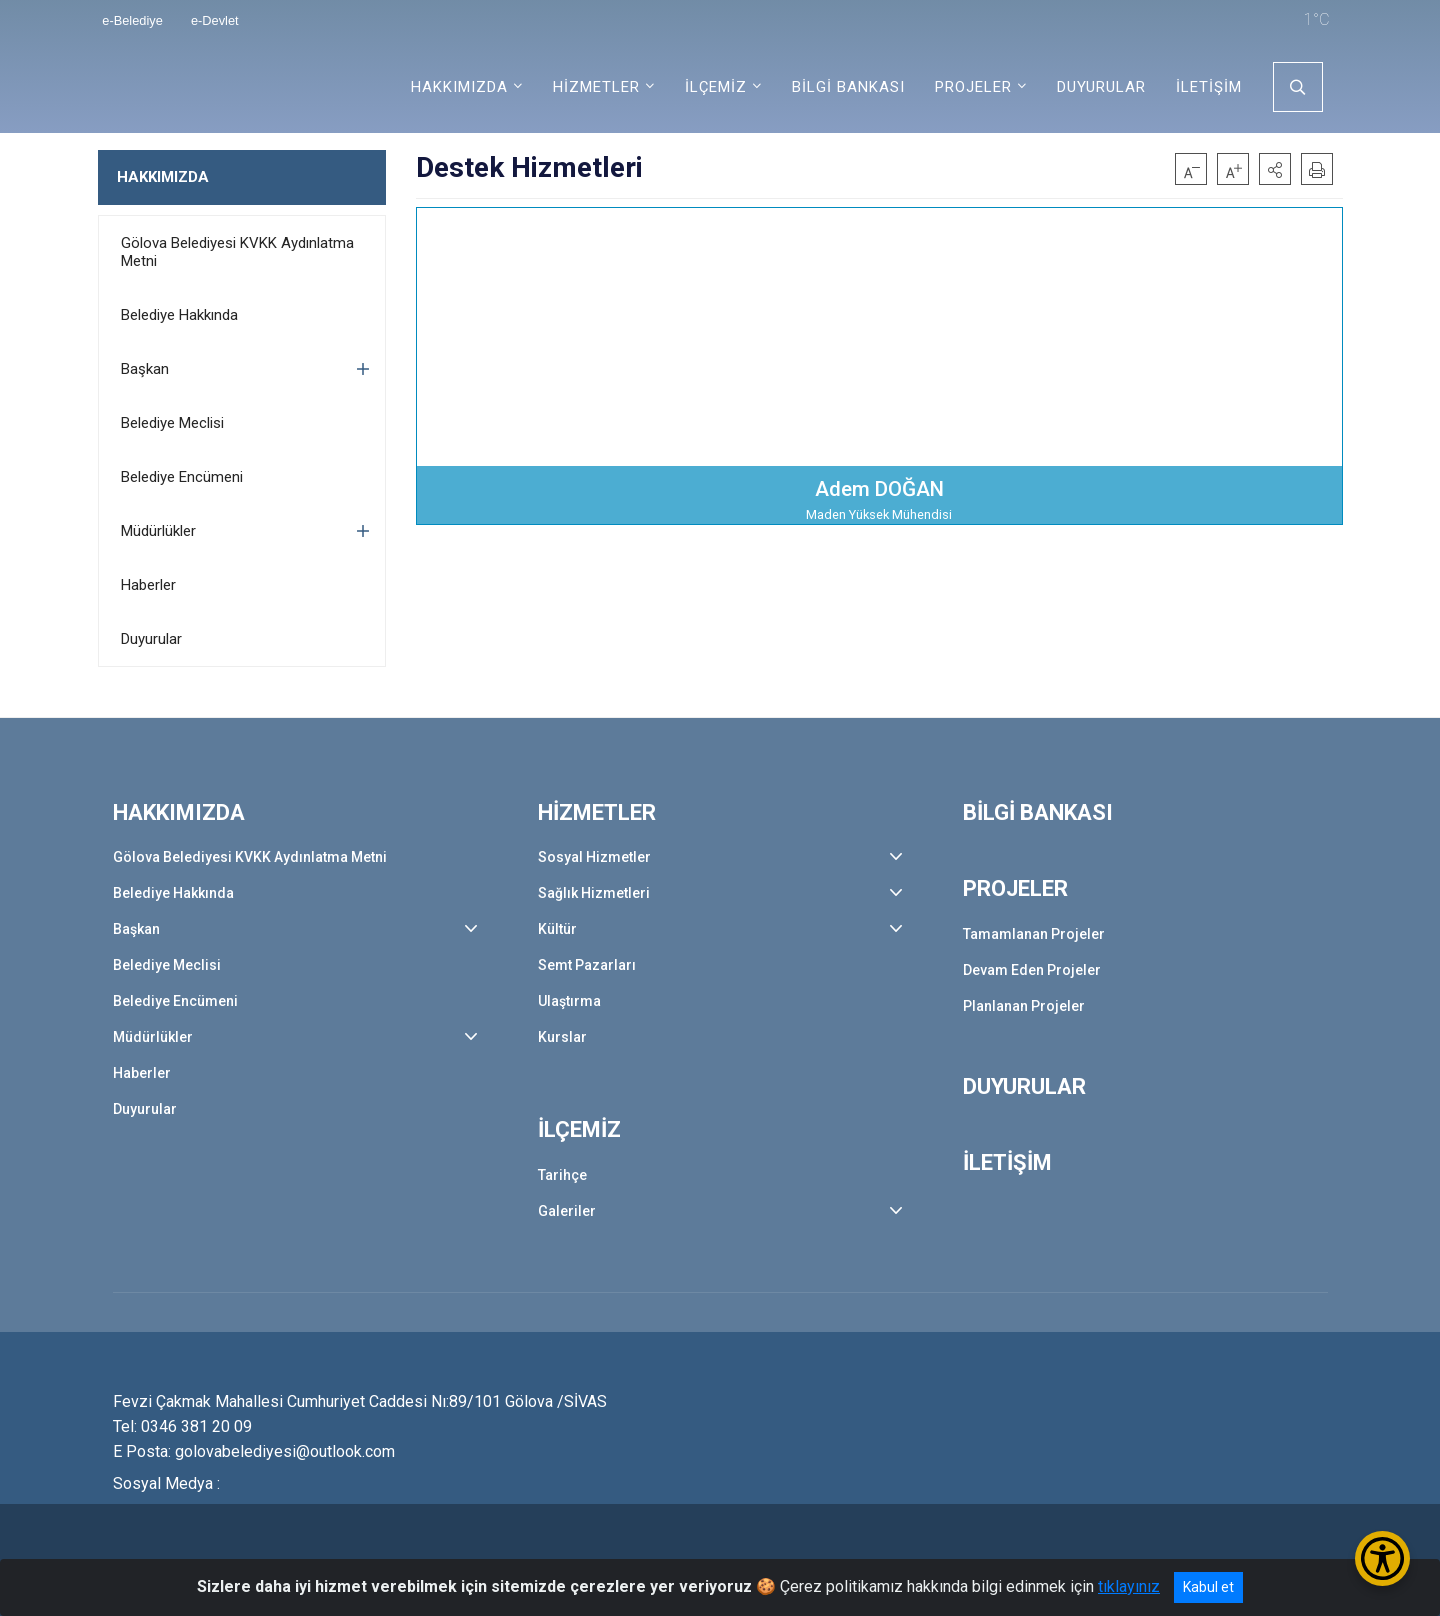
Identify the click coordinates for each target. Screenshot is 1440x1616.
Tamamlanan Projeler (1034, 934)
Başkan (145, 369)
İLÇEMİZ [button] (716, 87)
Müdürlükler (158, 531)
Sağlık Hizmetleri (594, 893)
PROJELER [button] (973, 87)
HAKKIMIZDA (163, 177)
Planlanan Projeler (1024, 1006)
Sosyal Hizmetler (594, 857)
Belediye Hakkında (179, 315)
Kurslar (562, 1037)
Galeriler (567, 1211)
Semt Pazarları (587, 965)
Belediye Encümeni (182, 477)
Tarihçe (562, 1175)
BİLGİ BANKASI (848, 87)
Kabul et (1208, 1587)
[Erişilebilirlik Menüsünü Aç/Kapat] (1382, 1558)
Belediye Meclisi (172, 423)
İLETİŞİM (1209, 87)
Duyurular (151, 639)
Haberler (148, 585)
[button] (1275, 169)
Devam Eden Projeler (1032, 970)
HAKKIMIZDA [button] (459, 87)
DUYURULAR (1101, 87)
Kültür (557, 929)
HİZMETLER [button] (596, 87)
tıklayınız (1129, 1586)
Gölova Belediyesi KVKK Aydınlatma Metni (237, 252)
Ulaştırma (569, 1001)
